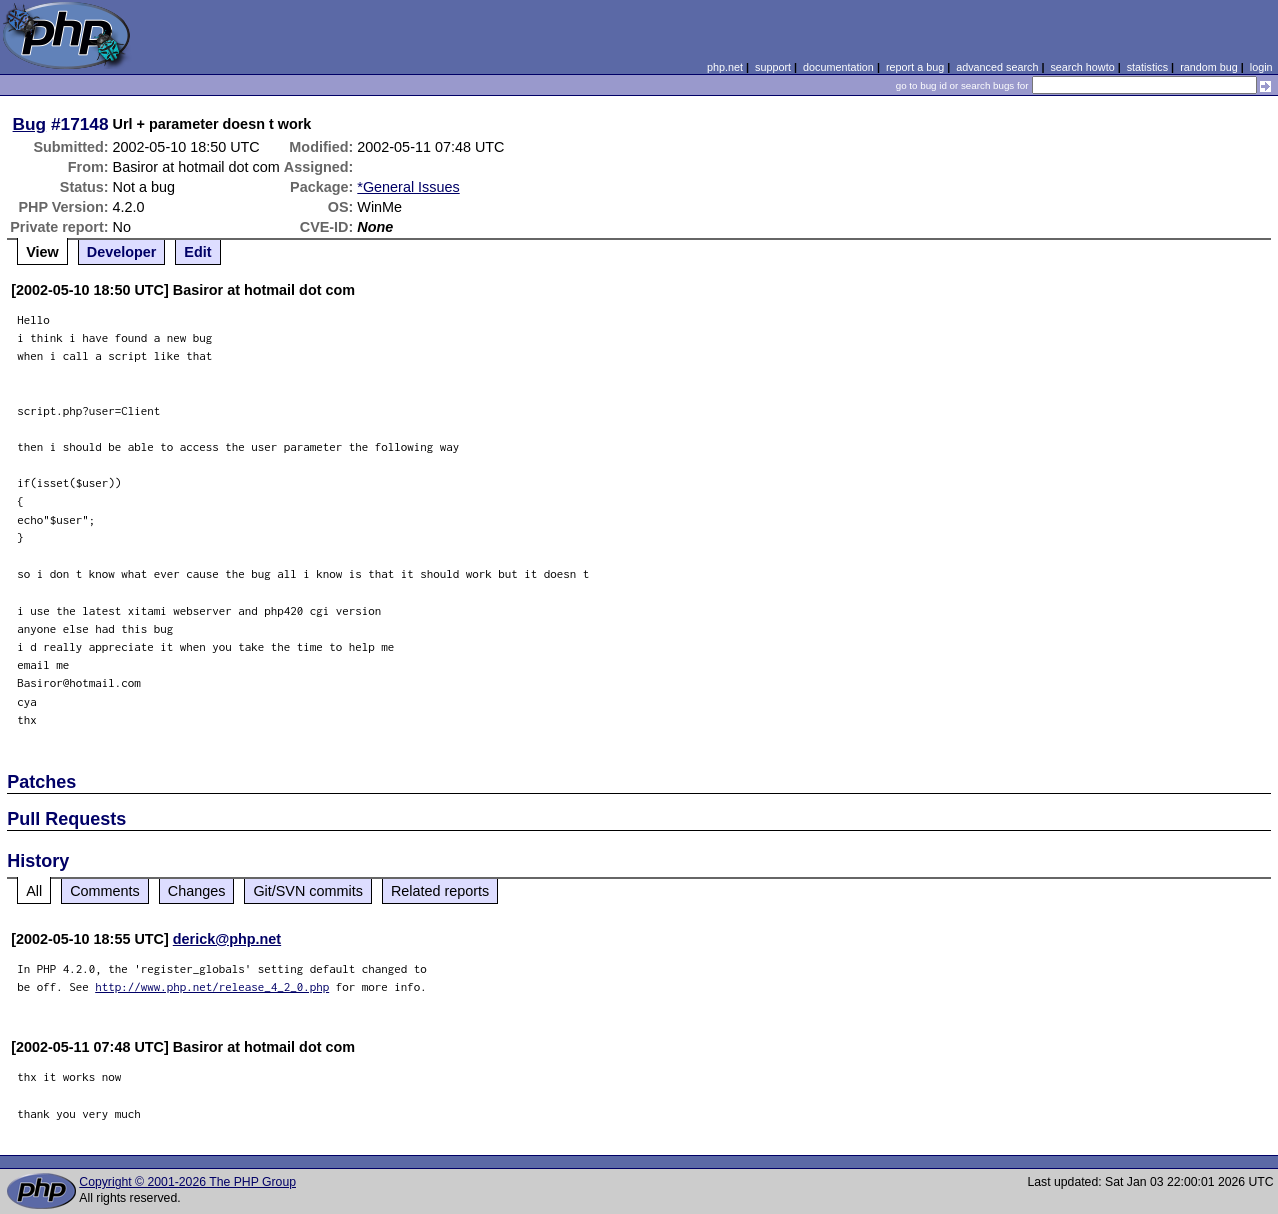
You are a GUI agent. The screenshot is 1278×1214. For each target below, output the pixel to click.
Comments (105, 891)
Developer (122, 252)
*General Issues (408, 187)
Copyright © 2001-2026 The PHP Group (187, 1182)
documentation (838, 67)
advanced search (997, 67)
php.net (725, 67)
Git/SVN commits (308, 891)
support (773, 67)
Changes (197, 891)
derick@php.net (227, 939)
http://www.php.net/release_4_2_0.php (212, 986)
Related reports (440, 891)
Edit (197, 252)
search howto (1082, 67)
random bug (1209, 67)
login (1261, 67)
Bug (30, 124)
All (34, 891)
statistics (1147, 67)
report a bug (915, 67)
